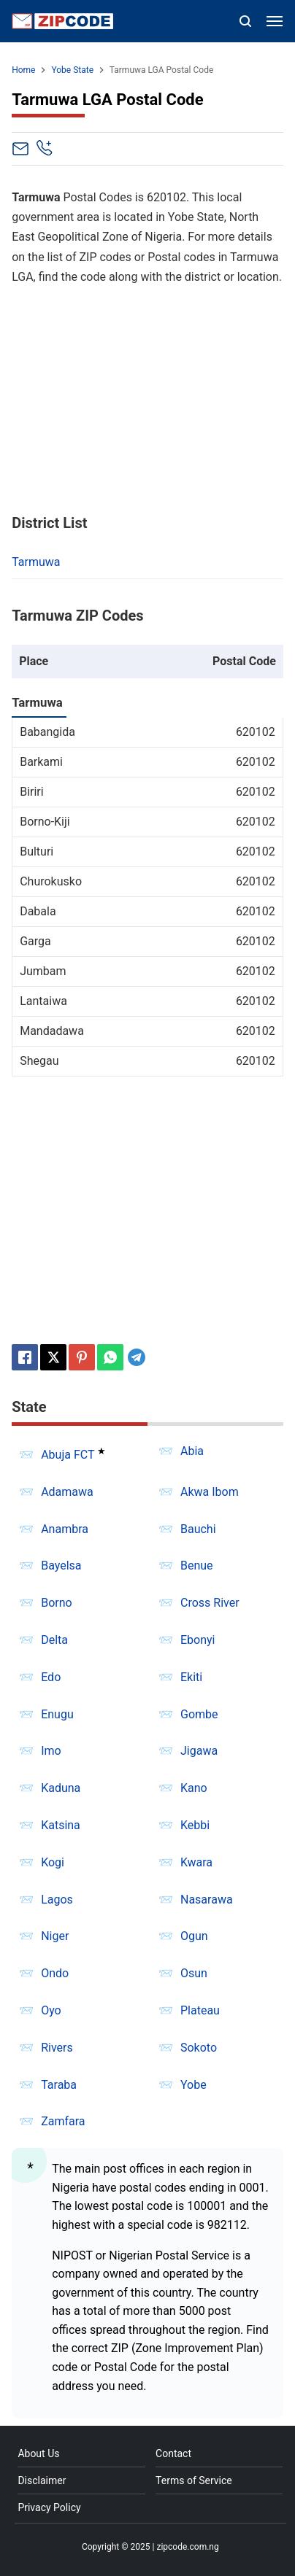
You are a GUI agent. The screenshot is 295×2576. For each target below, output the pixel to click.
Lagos (57, 1899)
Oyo (51, 2010)
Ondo (55, 1973)
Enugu (57, 1714)
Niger (55, 1936)
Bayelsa (61, 1565)
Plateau (200, 2010)
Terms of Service (194, 2480)
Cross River (210, 1603)
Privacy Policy (49, 2507)
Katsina (60, 1825)
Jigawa (199, 1751)
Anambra (64, 1529)
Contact (173, 2453)
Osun (193, 1973)
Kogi (52, 1862)
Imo (51, 1751)
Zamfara (63, 2121)
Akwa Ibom (209, 1492)
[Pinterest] (82, 1357)
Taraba (59, 2085)
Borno (56, 1603)
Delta (54, 1640)
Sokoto (198, 2048)
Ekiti (191, 1677)
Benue (196, 1565)
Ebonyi (197, 1640)
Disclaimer (42, 2480)
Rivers (57, 2048)
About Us (38, 2453)
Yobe (193, 2085)
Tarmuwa (36, 562)
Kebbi (195, 1825)
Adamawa (67, 1492)
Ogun (194, 1936)
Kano (193, 1788)
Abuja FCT (67, 1455)
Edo (51, 1677)
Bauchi (198, 1529)
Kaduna (60, 1788)
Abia (192, 1451)
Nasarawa (206, 1899)
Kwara (196, 1862)
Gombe (199, 1714)
